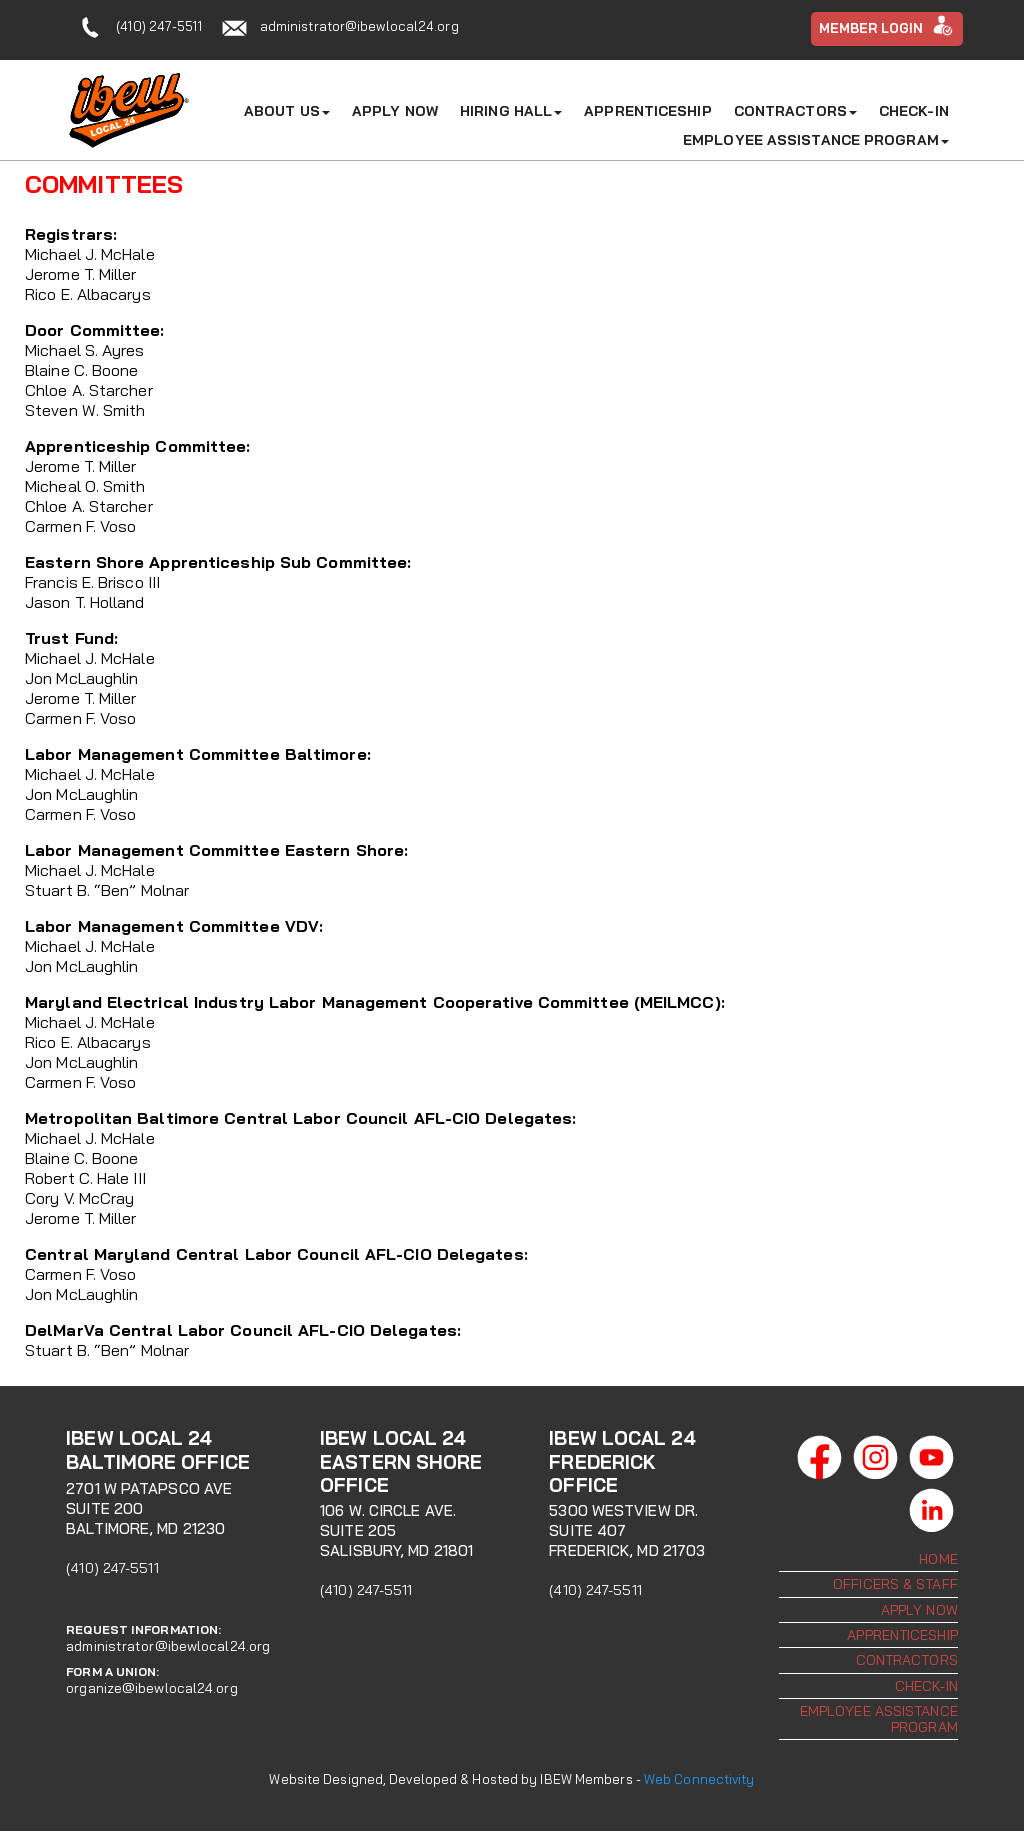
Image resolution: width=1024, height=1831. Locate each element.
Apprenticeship (647, 111)
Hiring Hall (511, 111)
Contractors (795, 111)
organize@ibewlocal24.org (151, 1688)
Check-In (914, 111)
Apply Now (395, 111)
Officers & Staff (895, 1584)
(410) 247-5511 (158, 26)
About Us (287, 111)
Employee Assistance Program (816, 140)
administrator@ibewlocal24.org (359, 26)
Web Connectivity (699, 1779)
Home (938, 1559)
